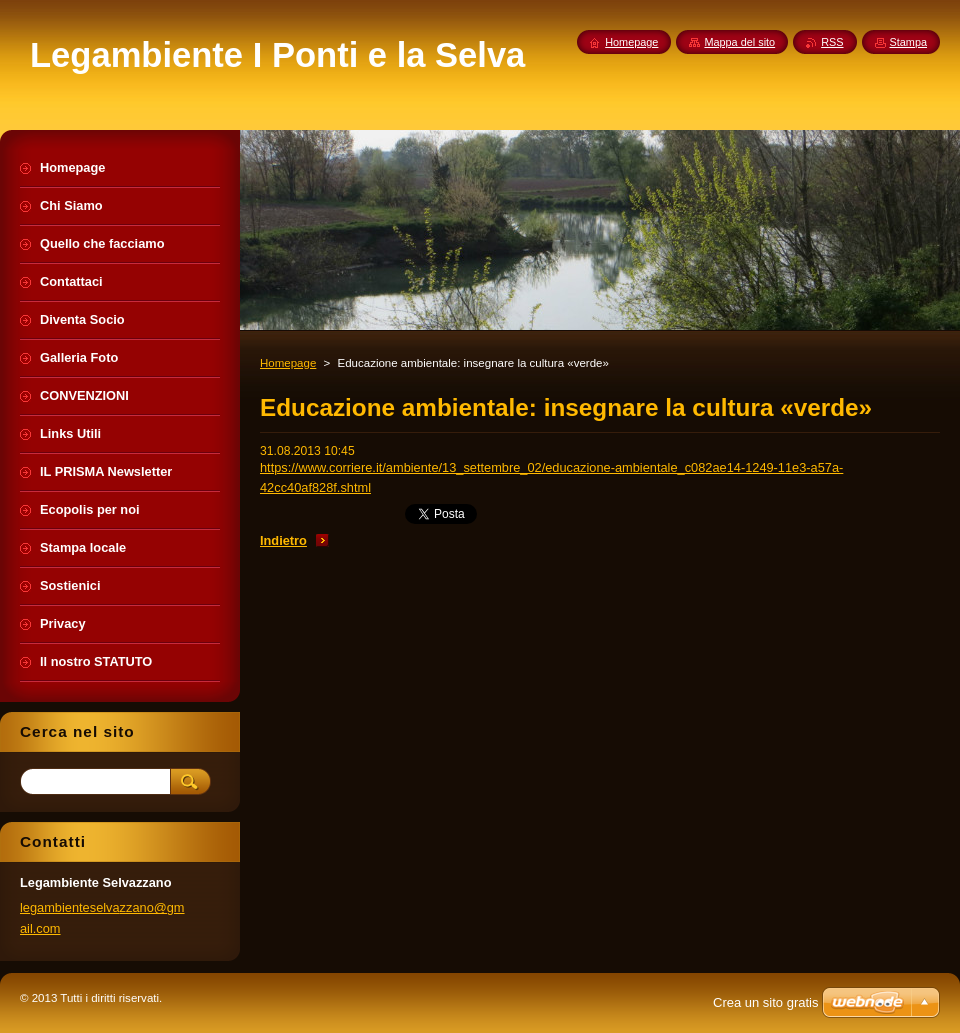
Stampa (908, 42)
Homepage (288, 363)
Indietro (283, 540)
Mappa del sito (739, 42)
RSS (832, 42)
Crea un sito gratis (766, 1002)
